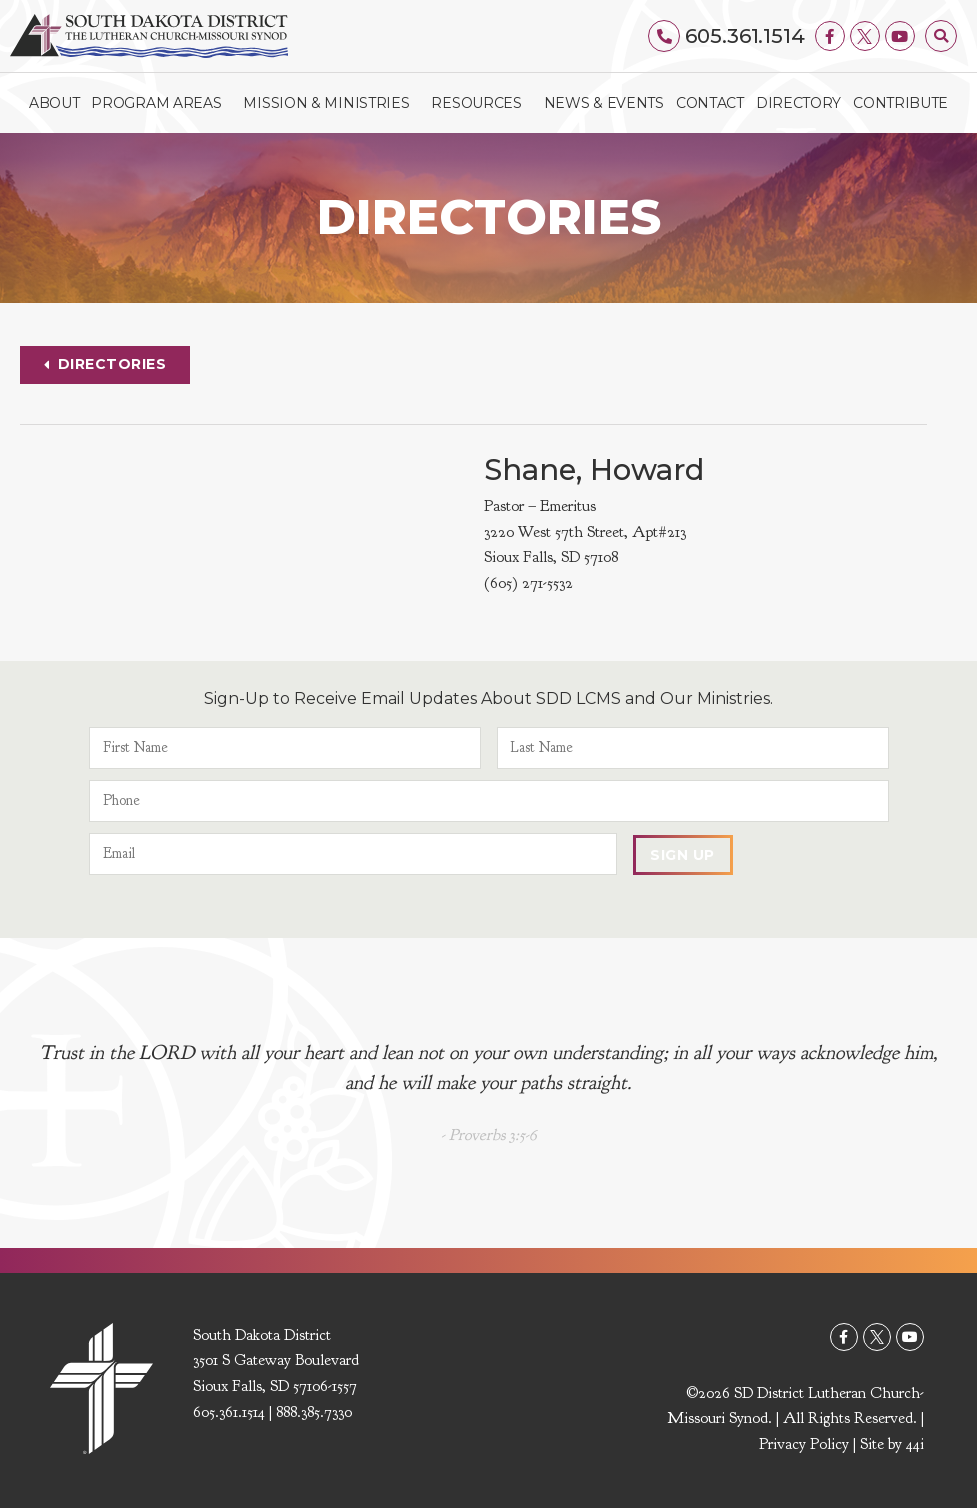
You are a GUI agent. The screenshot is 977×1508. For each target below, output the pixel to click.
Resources (481, 103)
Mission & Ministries (331, 103)
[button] (941, 36)
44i (915, 1445)
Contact (710, 103)
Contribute (900, 103)
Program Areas (161, 103)
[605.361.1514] (665, 36)
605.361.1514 (745, 36)
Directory (798, 103)
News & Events (604, 103)
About (54, 103)
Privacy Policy (804, 1445)
